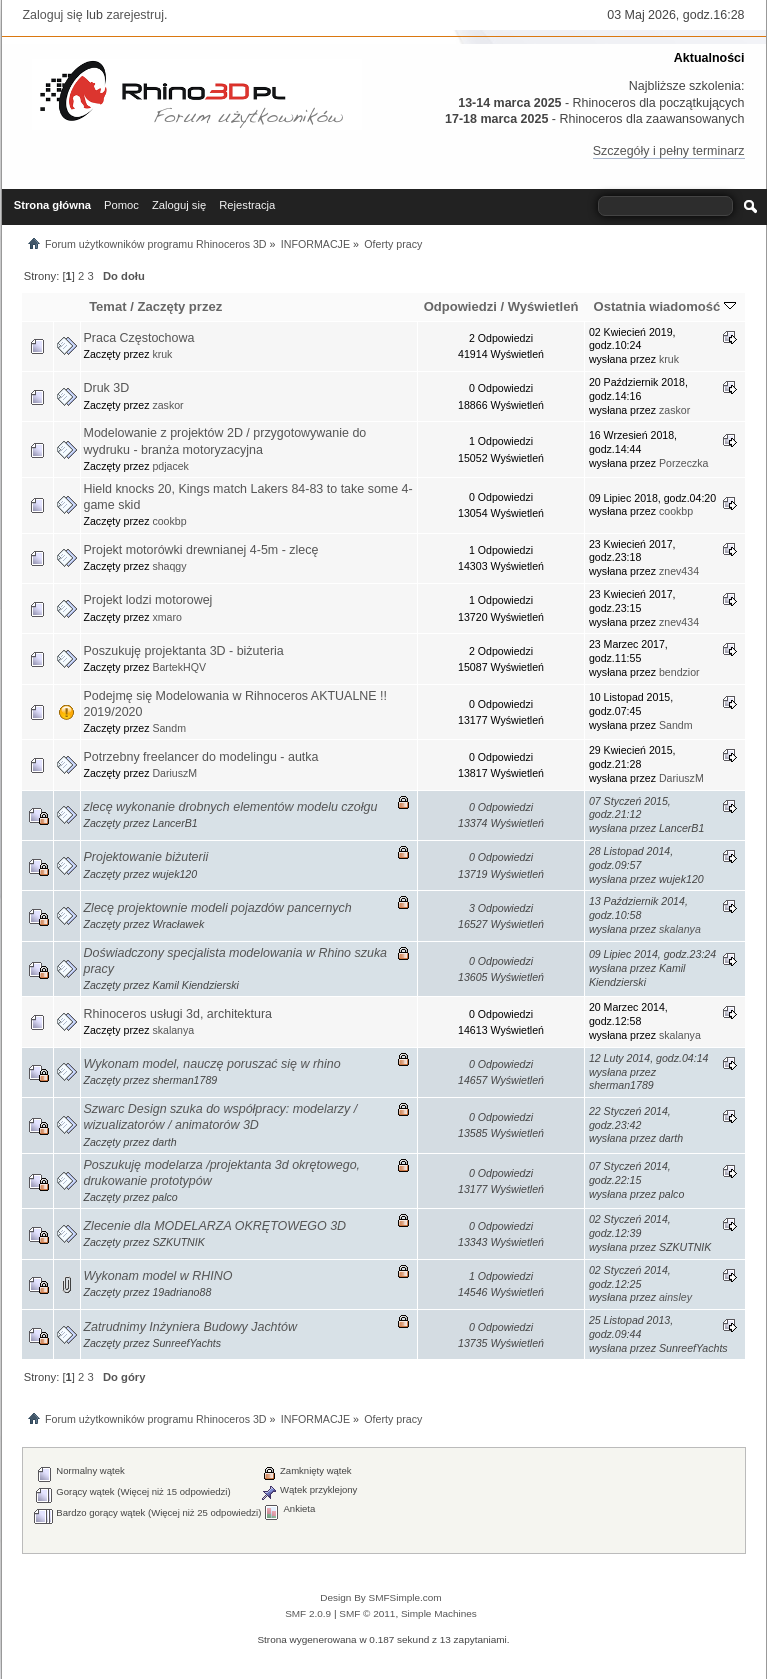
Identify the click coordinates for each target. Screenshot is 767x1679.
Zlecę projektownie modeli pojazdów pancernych (218, 908)
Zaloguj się (53, 15)
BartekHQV (179, 667)
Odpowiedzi (460, 306)
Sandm (169, 728)
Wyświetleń (543, 306)
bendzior (679, 672)
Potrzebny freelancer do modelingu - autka (201, 757)
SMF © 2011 (367, 1613)
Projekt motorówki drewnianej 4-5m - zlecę (201, 550)
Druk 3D (107, 388)
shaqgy (169, 566)
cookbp (169, 521)
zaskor (167, 405)
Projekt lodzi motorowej (148, 600)
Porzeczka (683, 463)
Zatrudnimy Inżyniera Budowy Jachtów (190, 1327)
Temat (107, 306)
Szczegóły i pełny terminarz (669, 151)
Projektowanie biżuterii (146, 857)
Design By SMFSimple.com (380, 1597)
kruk (162, 354)
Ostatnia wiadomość (665, 306)
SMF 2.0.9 (308, 1613)
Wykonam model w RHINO (158, 1276)
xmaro (166, 617)
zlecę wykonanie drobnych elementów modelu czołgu (231, 807)
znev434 (679, 571)
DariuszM (174, 773)
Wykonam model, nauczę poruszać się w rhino (212, 1064)
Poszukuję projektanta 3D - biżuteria (184, 651)
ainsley (675, 1297)
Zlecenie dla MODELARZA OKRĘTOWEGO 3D (215, 1226)
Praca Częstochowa (139, 338)
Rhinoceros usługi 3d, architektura (178, 1014)
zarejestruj (135, 15)
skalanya (680, 929)
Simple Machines (439, 1613)
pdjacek (170, 466)
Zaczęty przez (179, 306)
